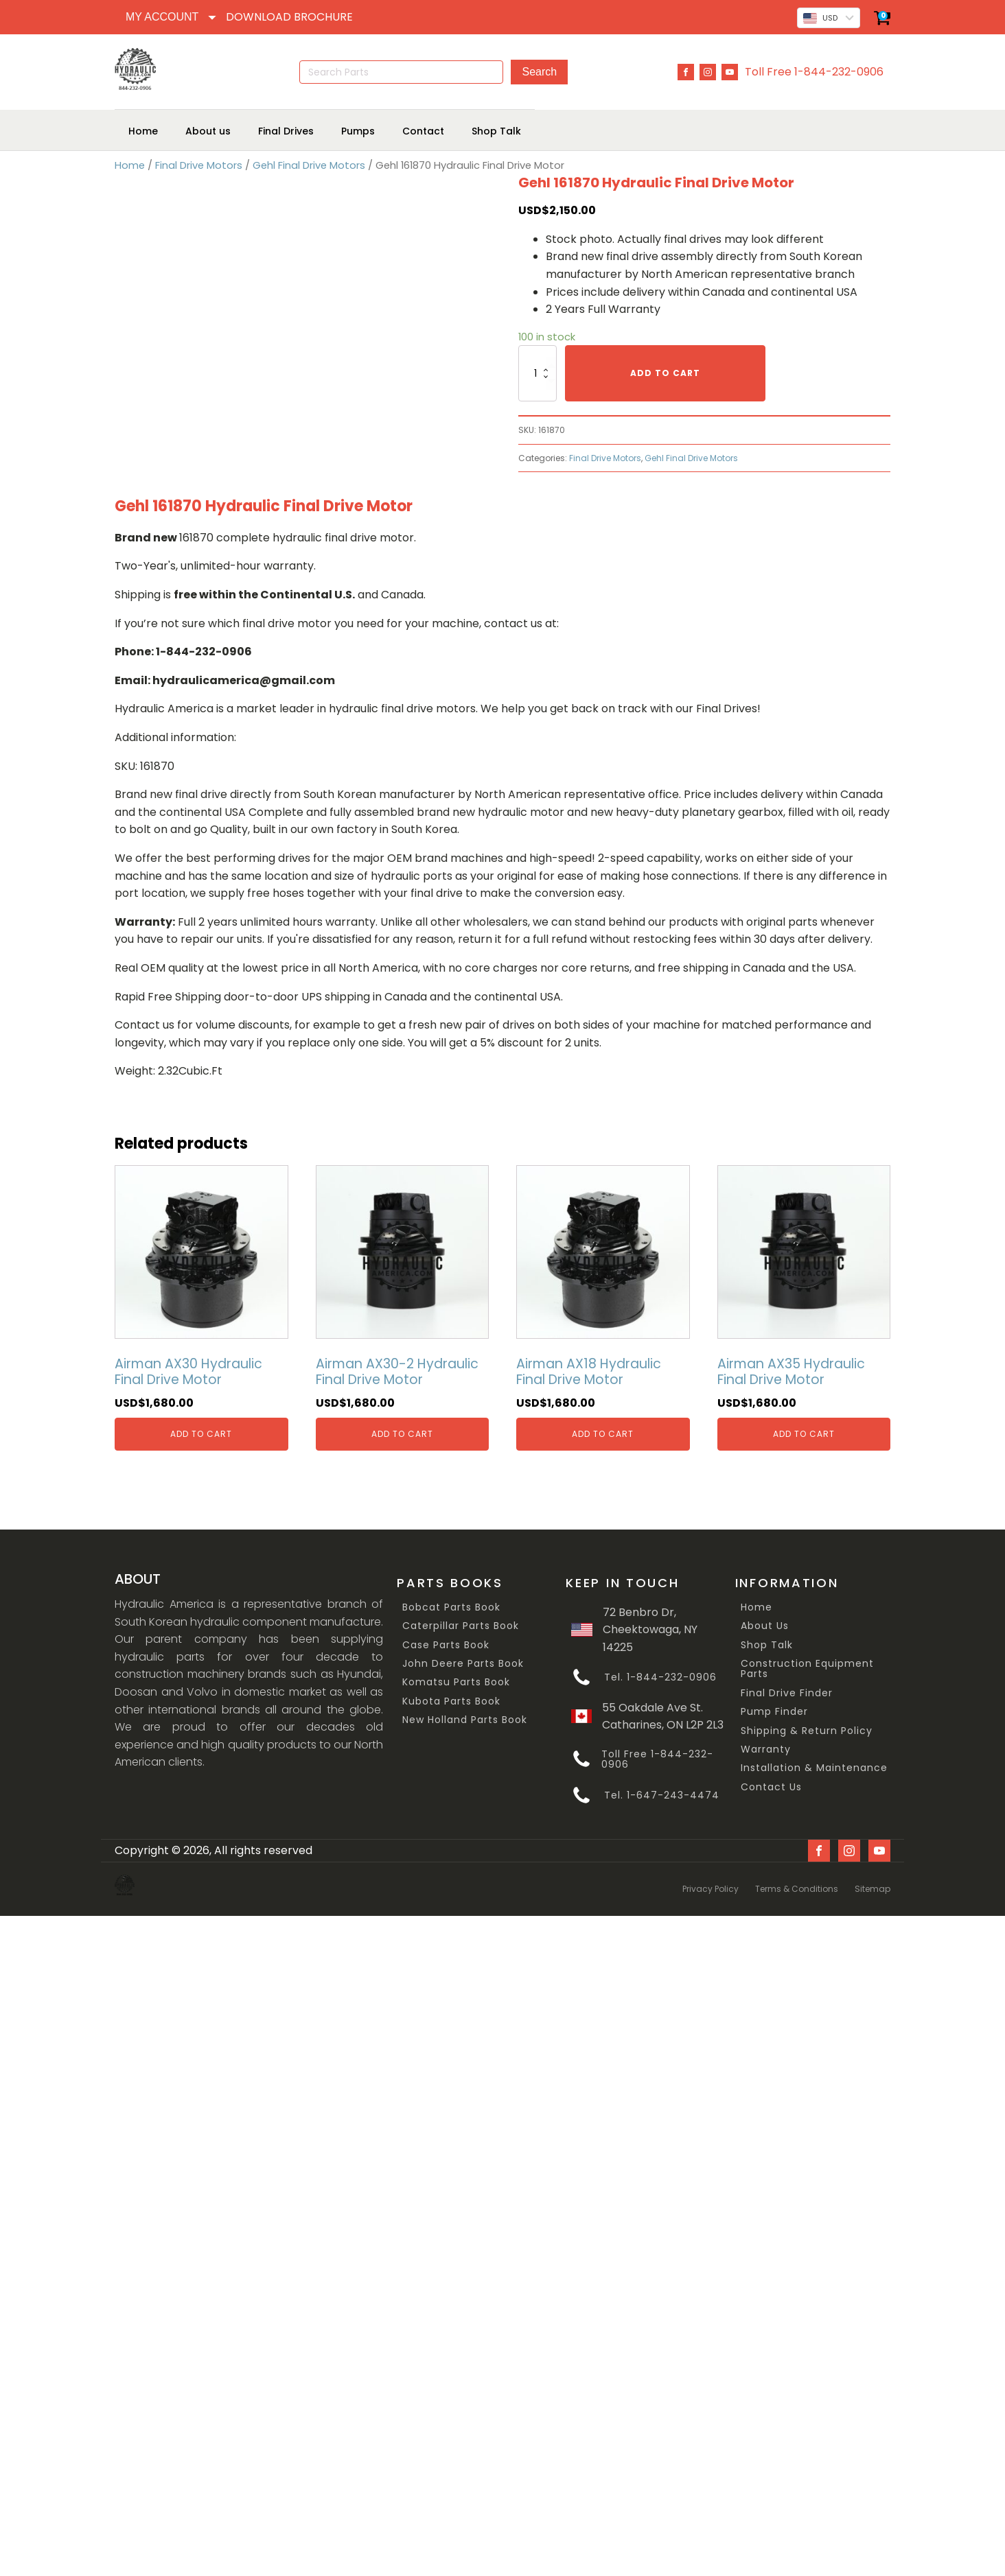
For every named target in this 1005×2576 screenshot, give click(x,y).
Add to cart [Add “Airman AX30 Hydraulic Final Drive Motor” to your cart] (201, 1433)
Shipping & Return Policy (807, 1730)
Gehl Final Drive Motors (309, 165)
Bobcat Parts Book (451, 1607)
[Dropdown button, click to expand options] (170, 17)
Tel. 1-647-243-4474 (661, 1795)
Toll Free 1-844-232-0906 (814, 72)
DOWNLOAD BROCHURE (289, 17)
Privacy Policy (710, 1884)
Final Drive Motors (198, 165)
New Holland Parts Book (464, 1720)
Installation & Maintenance (814, 1768)
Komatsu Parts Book (456, 1682)
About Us (765, 1626)
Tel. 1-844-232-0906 (660, 1677)
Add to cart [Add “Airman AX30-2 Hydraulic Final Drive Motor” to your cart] (402, 1433)
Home (130, 165)
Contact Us (771, 1786)
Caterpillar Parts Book (460, 1626)
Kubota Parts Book (451, 1701)
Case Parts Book (445, 1644)
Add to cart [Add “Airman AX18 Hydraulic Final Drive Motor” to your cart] (603, 1433)
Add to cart (665, 373)
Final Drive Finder (787, 1692)
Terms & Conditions (796, 1884)
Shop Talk (767, 1644)
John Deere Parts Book (463, 1663)
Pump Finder (774, 1712)
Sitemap (872, 1884)
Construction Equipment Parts (807, 1668)
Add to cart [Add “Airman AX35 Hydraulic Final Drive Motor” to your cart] (804, 1433)
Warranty (766, 1749)
